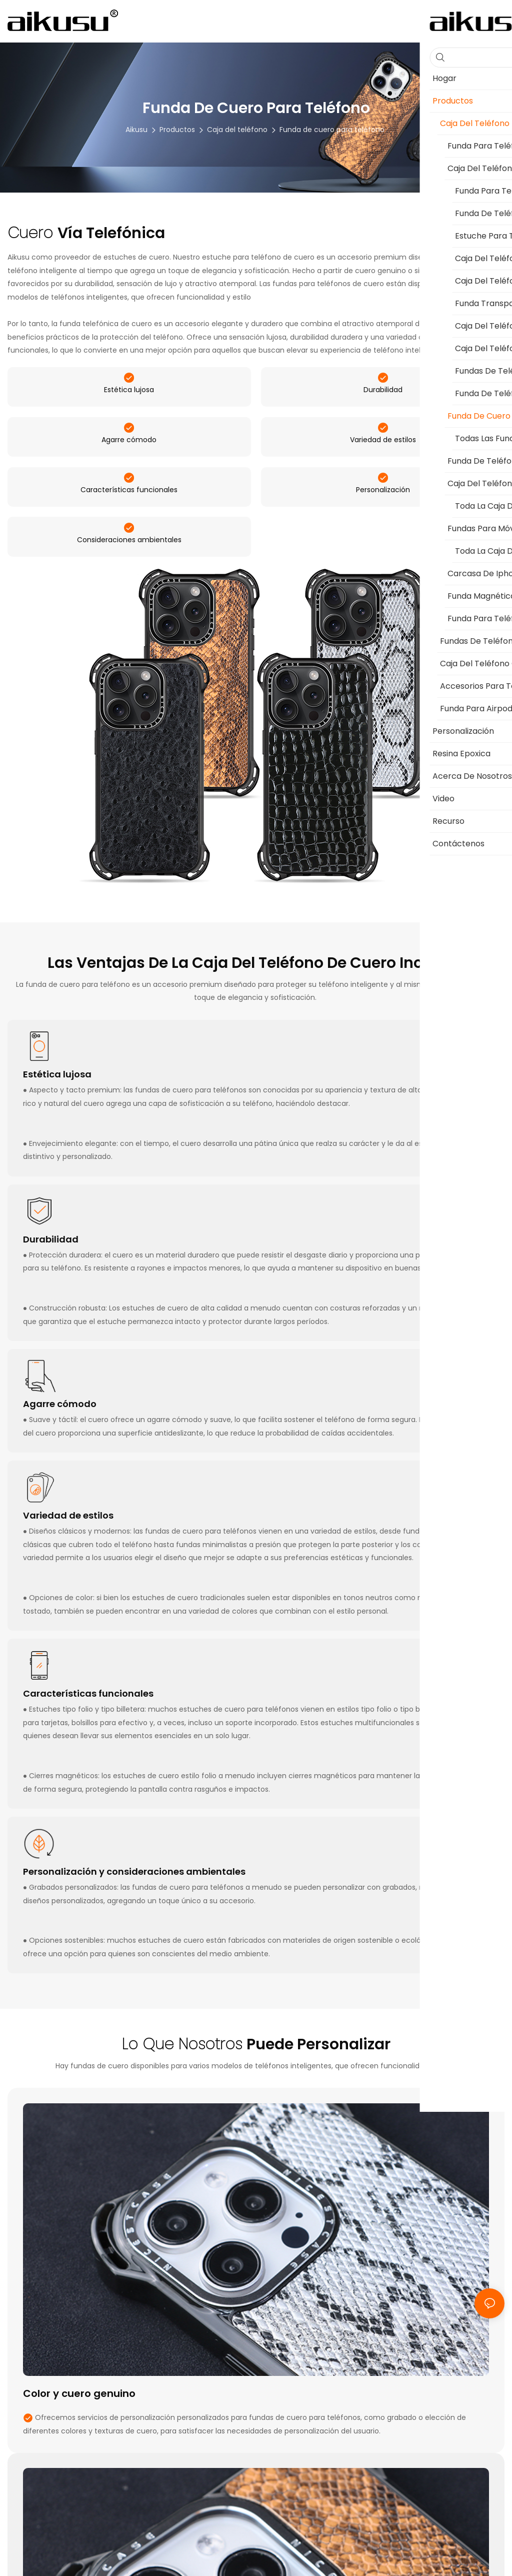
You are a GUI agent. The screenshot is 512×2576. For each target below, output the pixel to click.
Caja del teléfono (237, 130)
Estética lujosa (129, 404)
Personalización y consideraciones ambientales (134, 1927)
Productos (177, 130)
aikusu (137, 130)
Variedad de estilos (383, 468)
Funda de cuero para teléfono (332, 130)
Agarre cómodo (129, 468)
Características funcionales (129, 532)
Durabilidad (383, 404)
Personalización (383, 532)
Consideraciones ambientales (129, 595)
